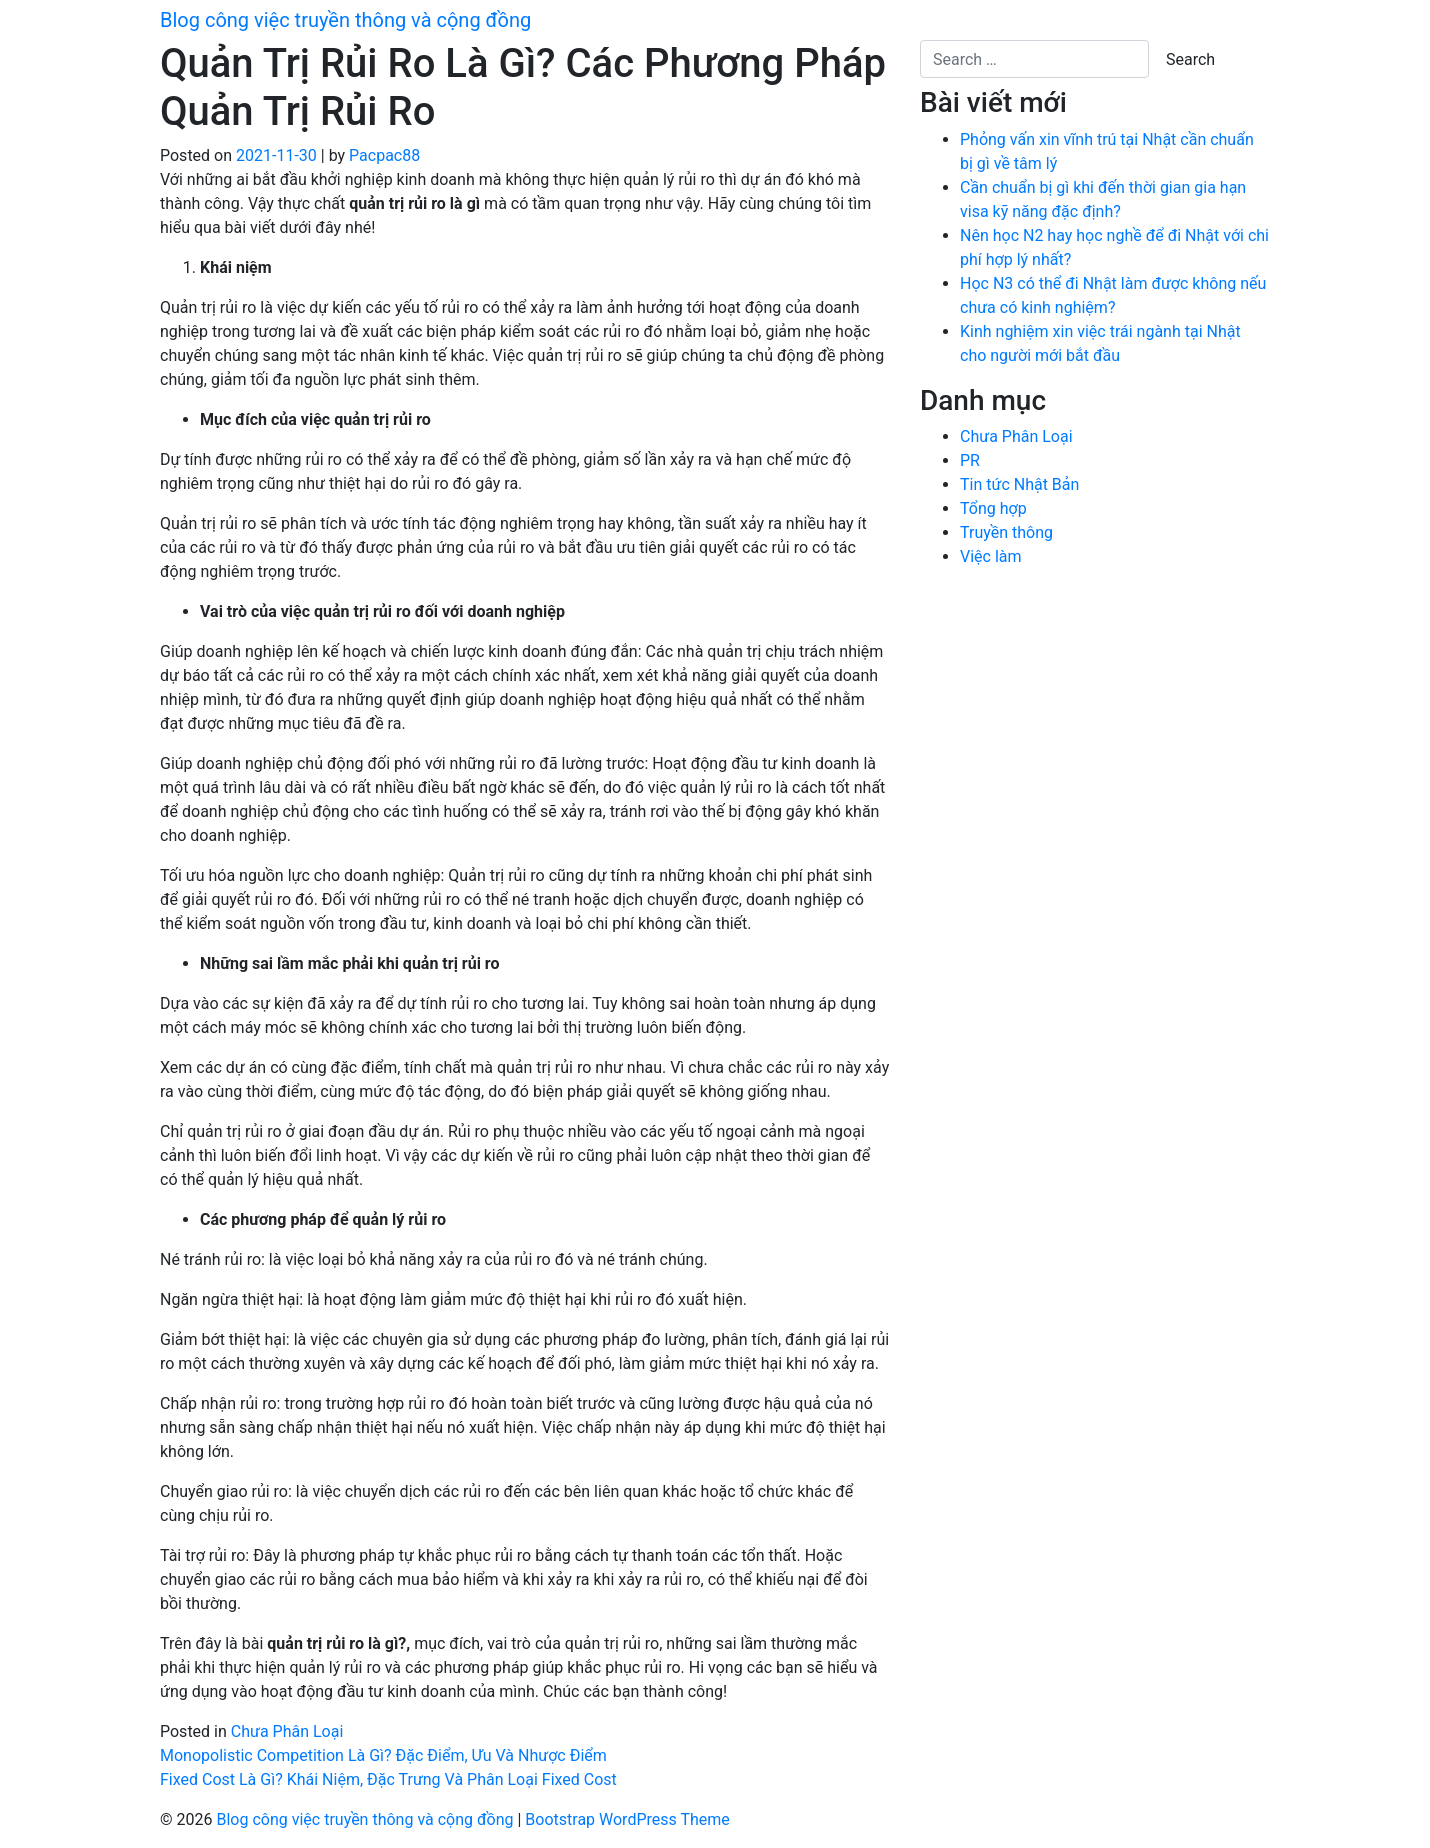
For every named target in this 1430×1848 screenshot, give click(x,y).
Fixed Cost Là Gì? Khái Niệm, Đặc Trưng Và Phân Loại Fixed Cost (388, 1779)
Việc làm (991, 556)
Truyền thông (1006, 532)
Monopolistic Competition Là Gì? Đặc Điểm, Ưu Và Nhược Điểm (383, 1755)
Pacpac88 (384, 155)
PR (970, 460)
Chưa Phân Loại (287, 1731)
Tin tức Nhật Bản (1019, 484)
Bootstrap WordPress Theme (627, 1819)
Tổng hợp (993, 508)
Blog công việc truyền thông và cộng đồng (345, 20)
